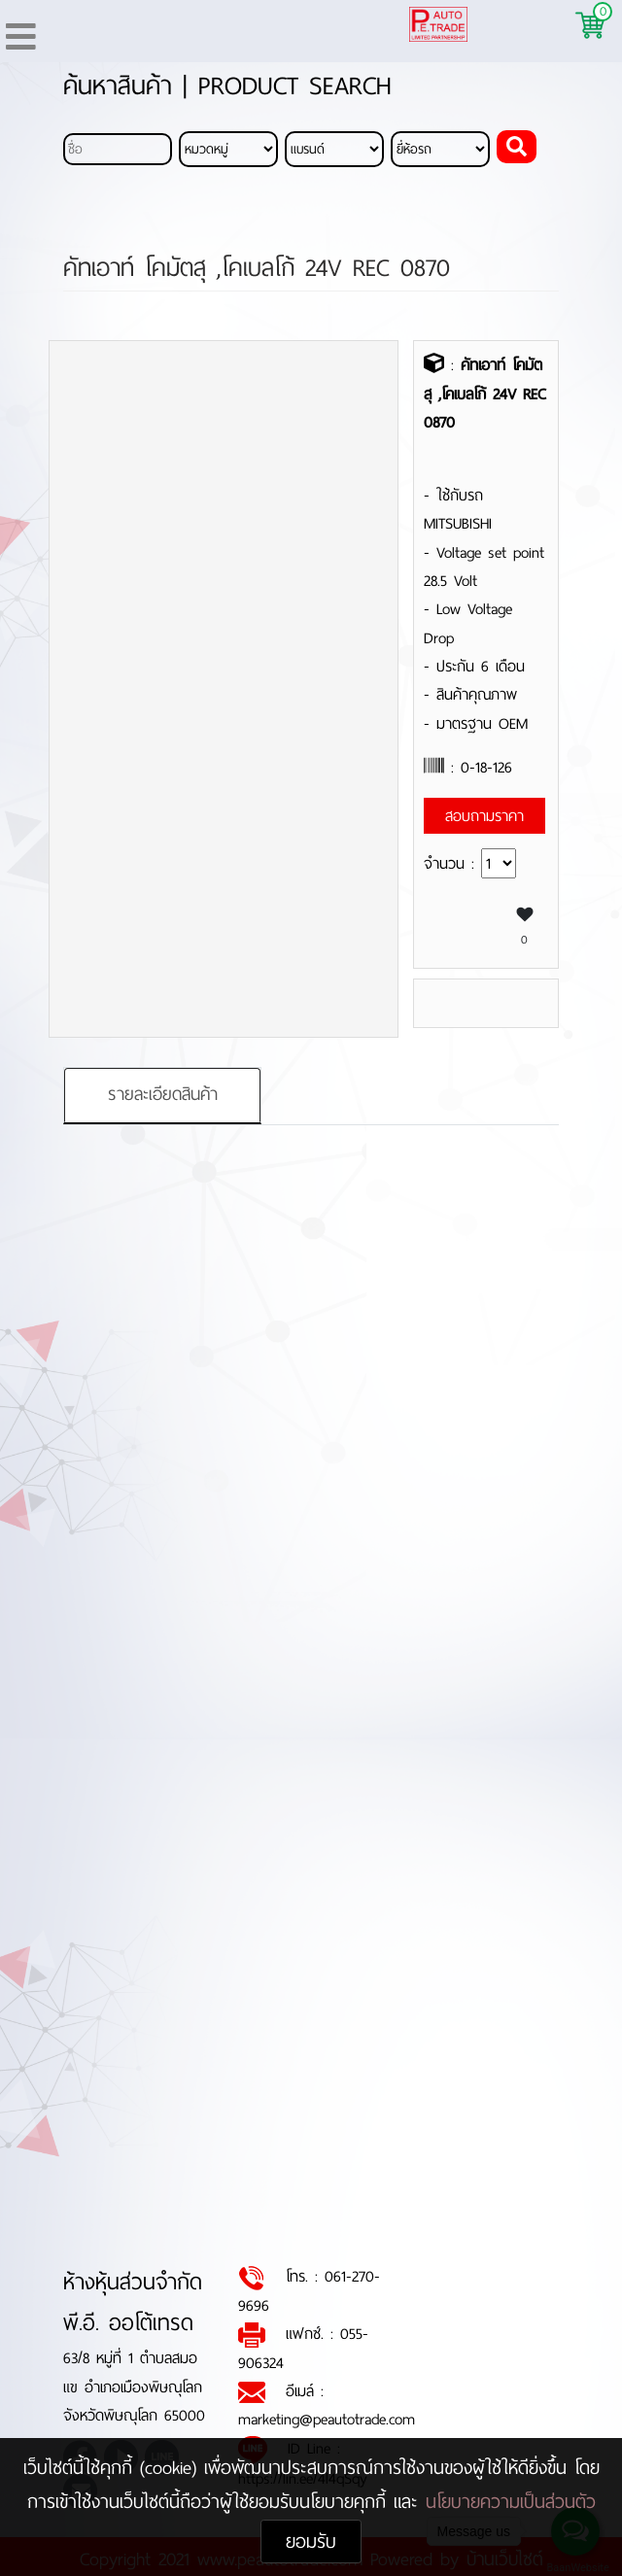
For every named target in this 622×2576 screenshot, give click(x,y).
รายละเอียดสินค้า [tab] (163, 1095)
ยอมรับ (311, 2541)
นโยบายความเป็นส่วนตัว (511, 2502)
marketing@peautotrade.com (326, 2420)
